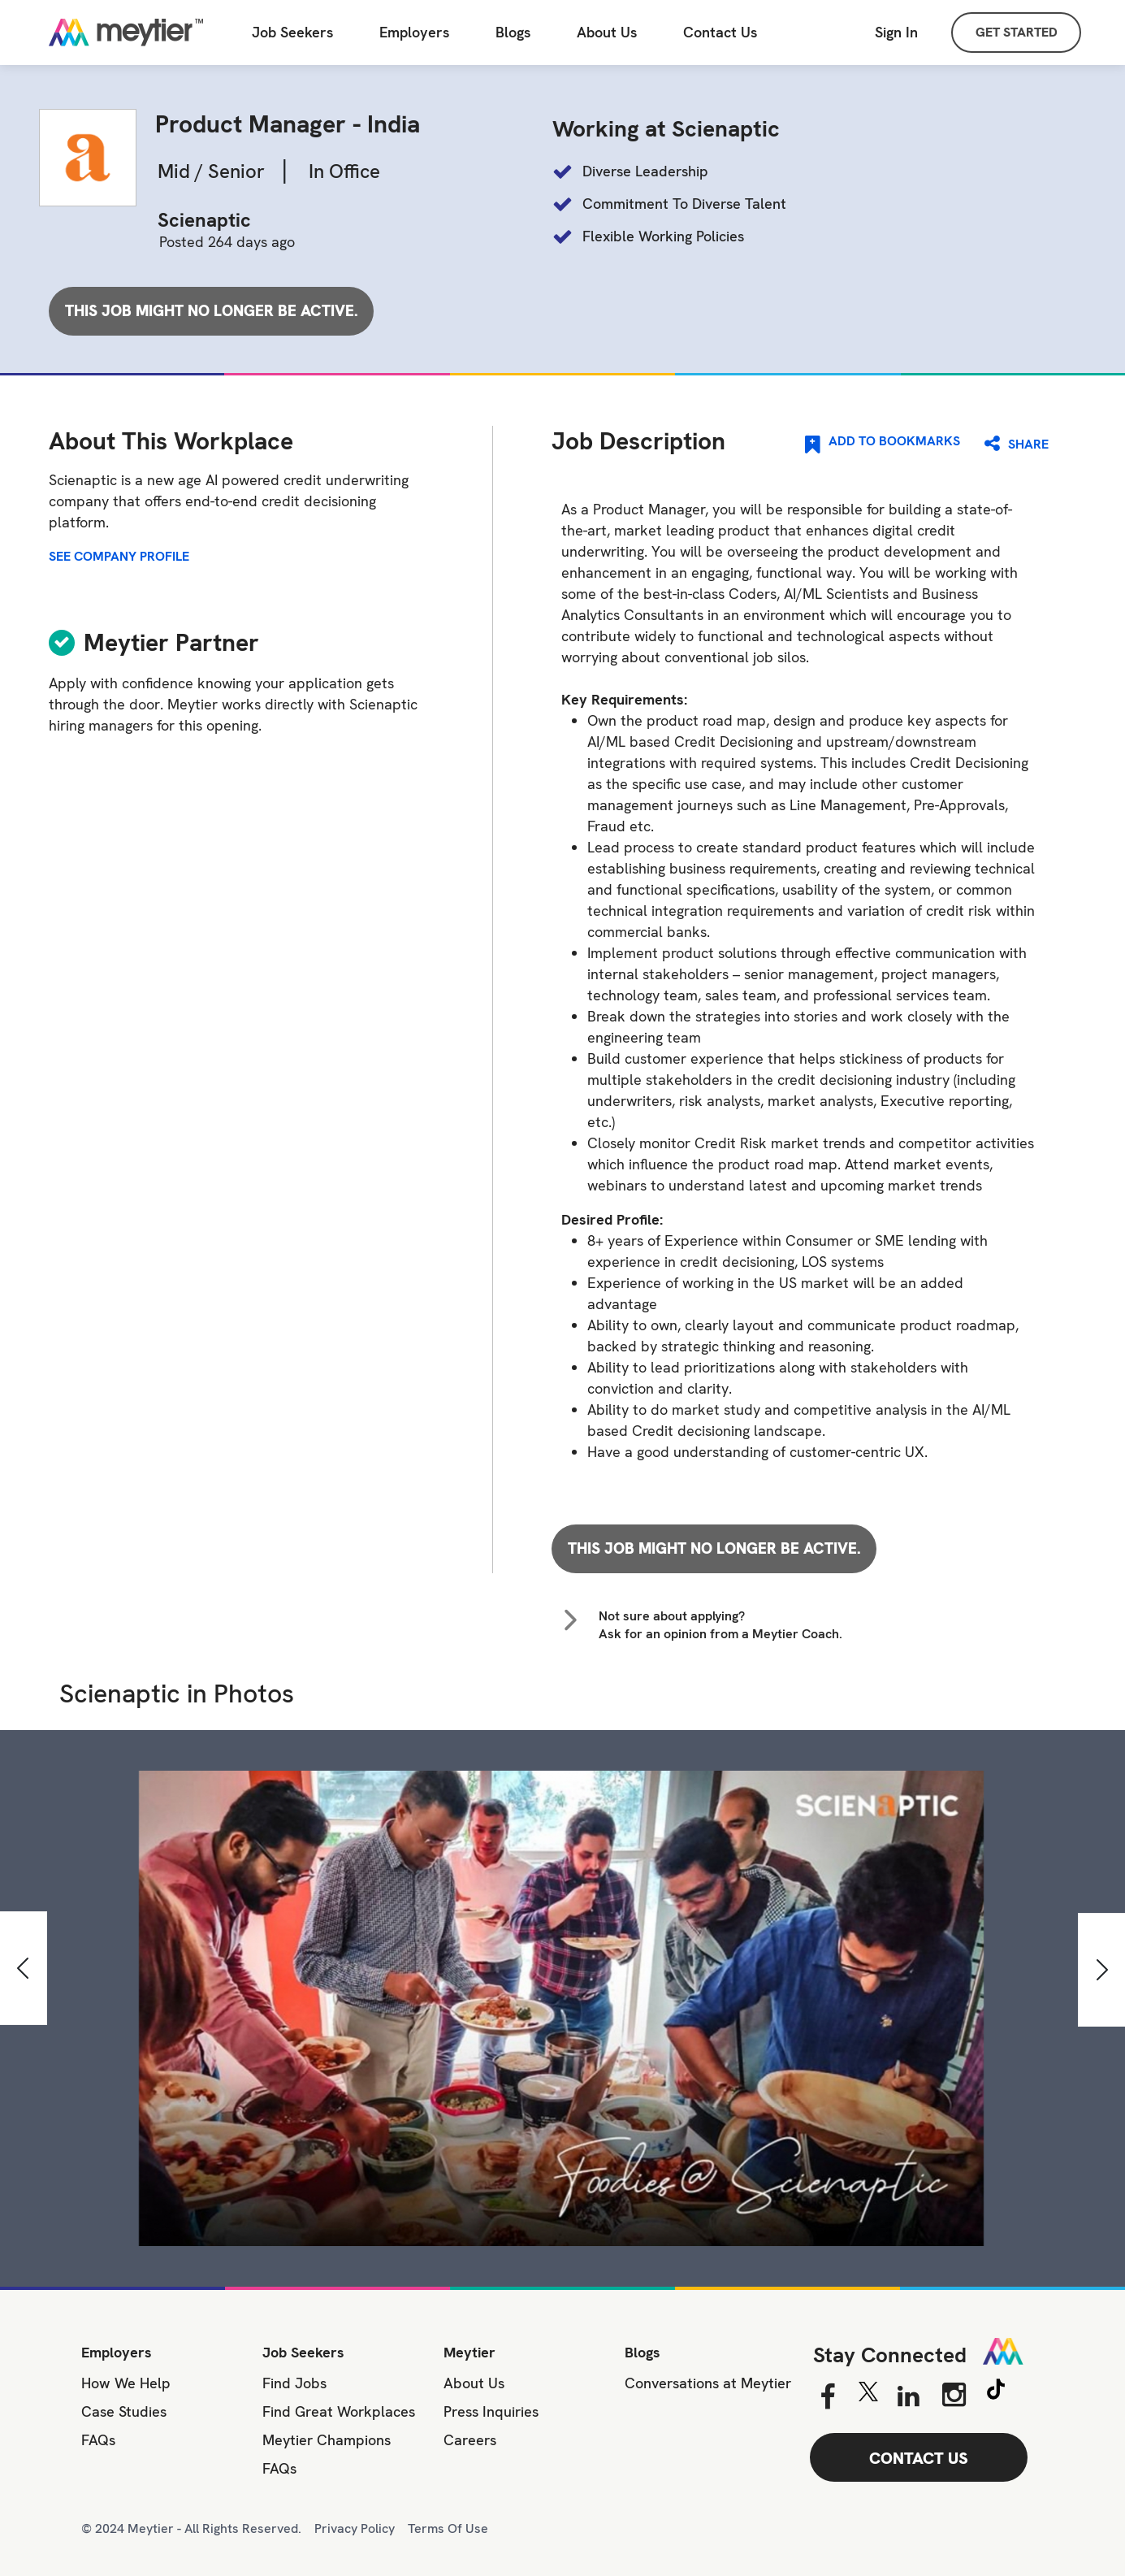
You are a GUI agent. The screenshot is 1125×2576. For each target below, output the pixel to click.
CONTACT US (918, 2458)
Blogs (642, 2352)
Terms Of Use (448, 2528)
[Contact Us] (720, 33)
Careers (470, 2440)
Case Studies (124, 2411)
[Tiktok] (995, 2391)
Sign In (896, 32)
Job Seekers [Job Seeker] (292, 32)
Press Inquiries (491, 2411)
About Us (607, 32)
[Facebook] (827, 2397)
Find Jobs (294, 2383)
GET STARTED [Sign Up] (1017, 32)
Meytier (469, 2352)
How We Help (126, 2383)
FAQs (98, 2440)
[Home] (126, 32)
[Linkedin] (908, 2397)
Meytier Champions (326, 2440)
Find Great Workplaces (338, 2411)
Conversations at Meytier (708, 2383)
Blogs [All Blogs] (512, 32)
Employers (414, 32)
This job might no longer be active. (211, 311)
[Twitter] (868, 2395)
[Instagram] (954, 2395)
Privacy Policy (354, 2528)
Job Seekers (303, 2352)
